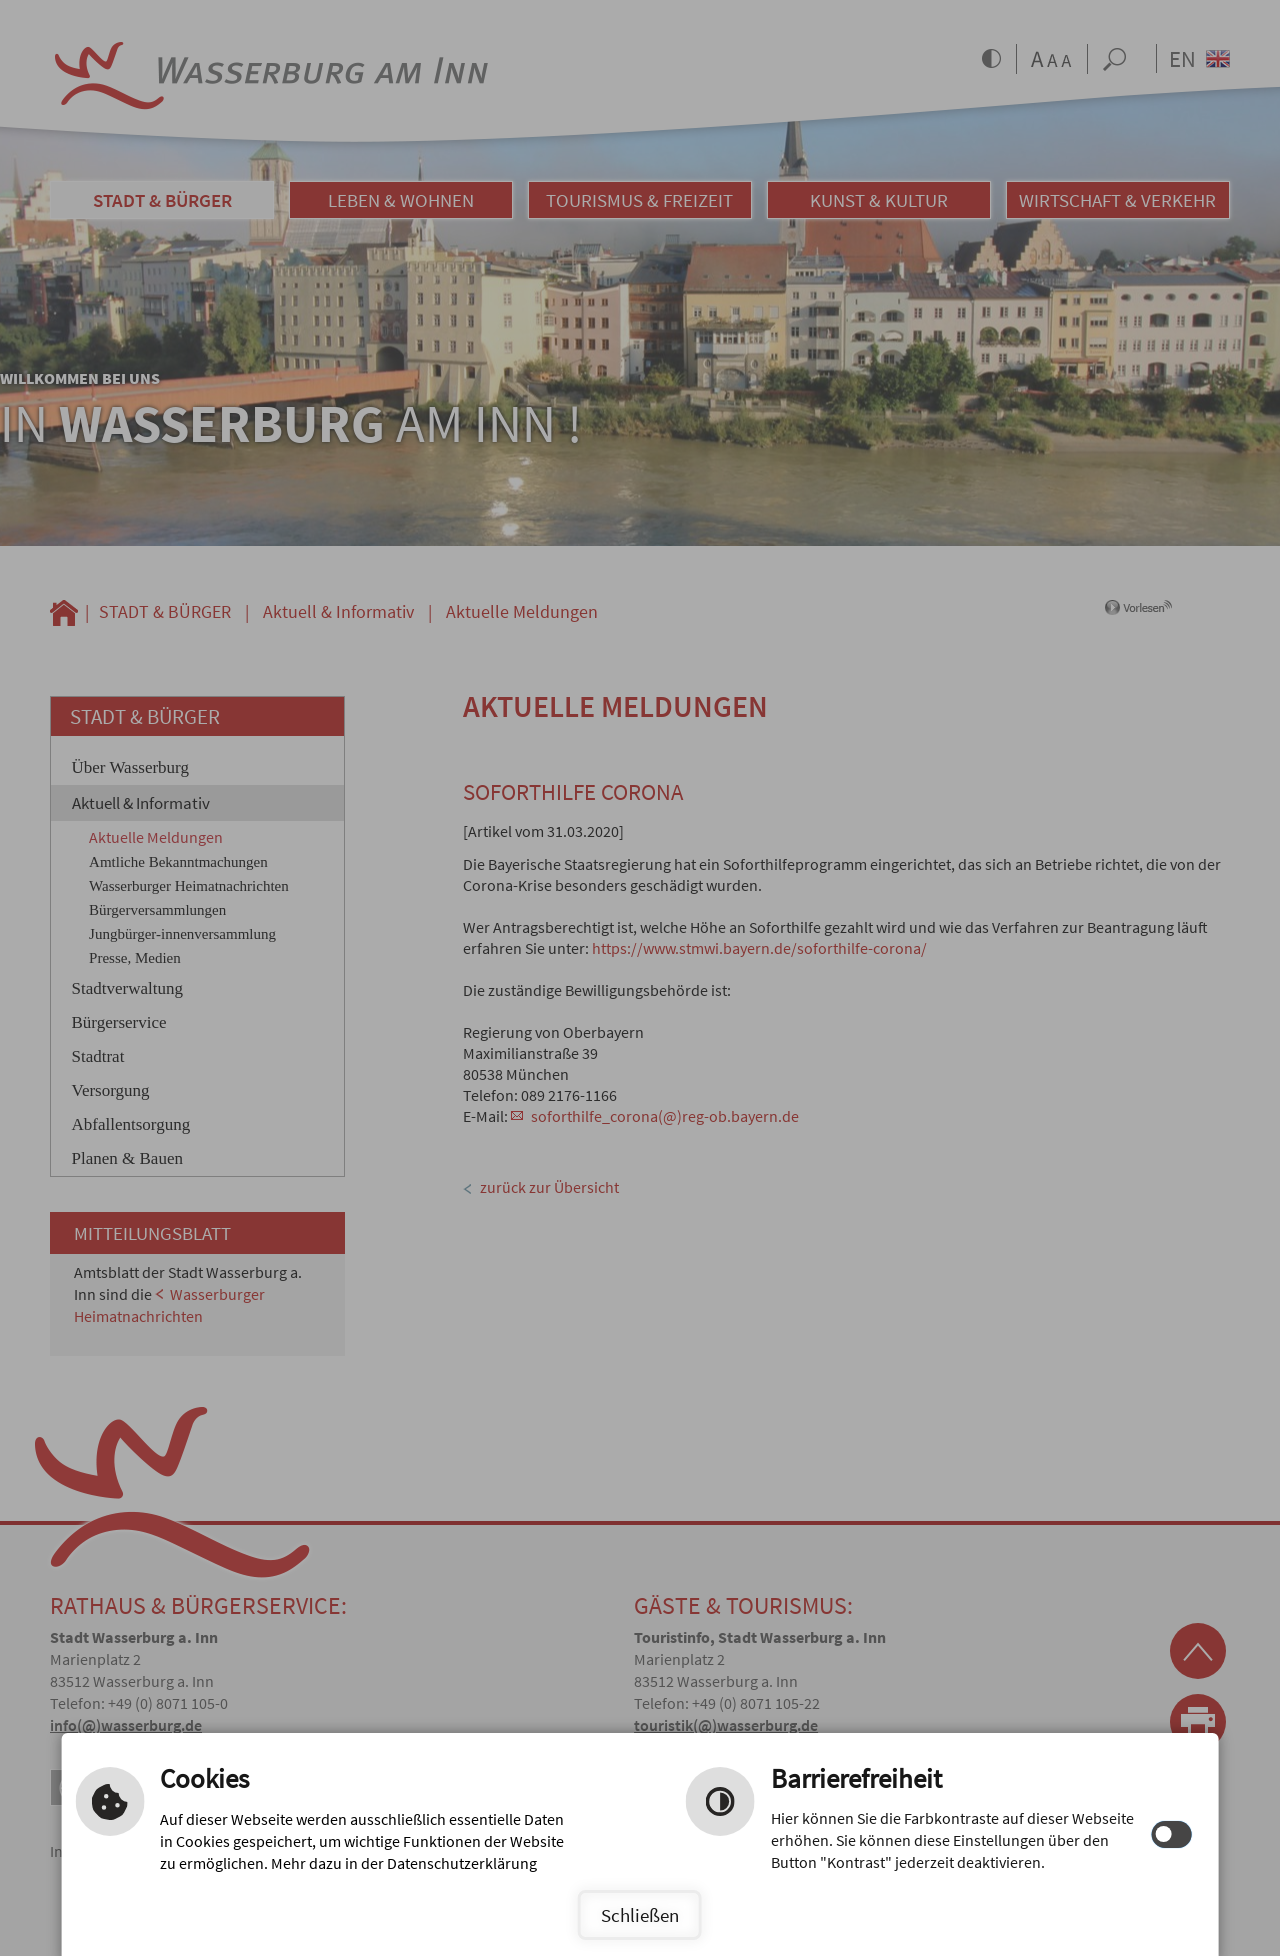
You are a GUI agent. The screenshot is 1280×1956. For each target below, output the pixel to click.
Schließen (640, 1915)
